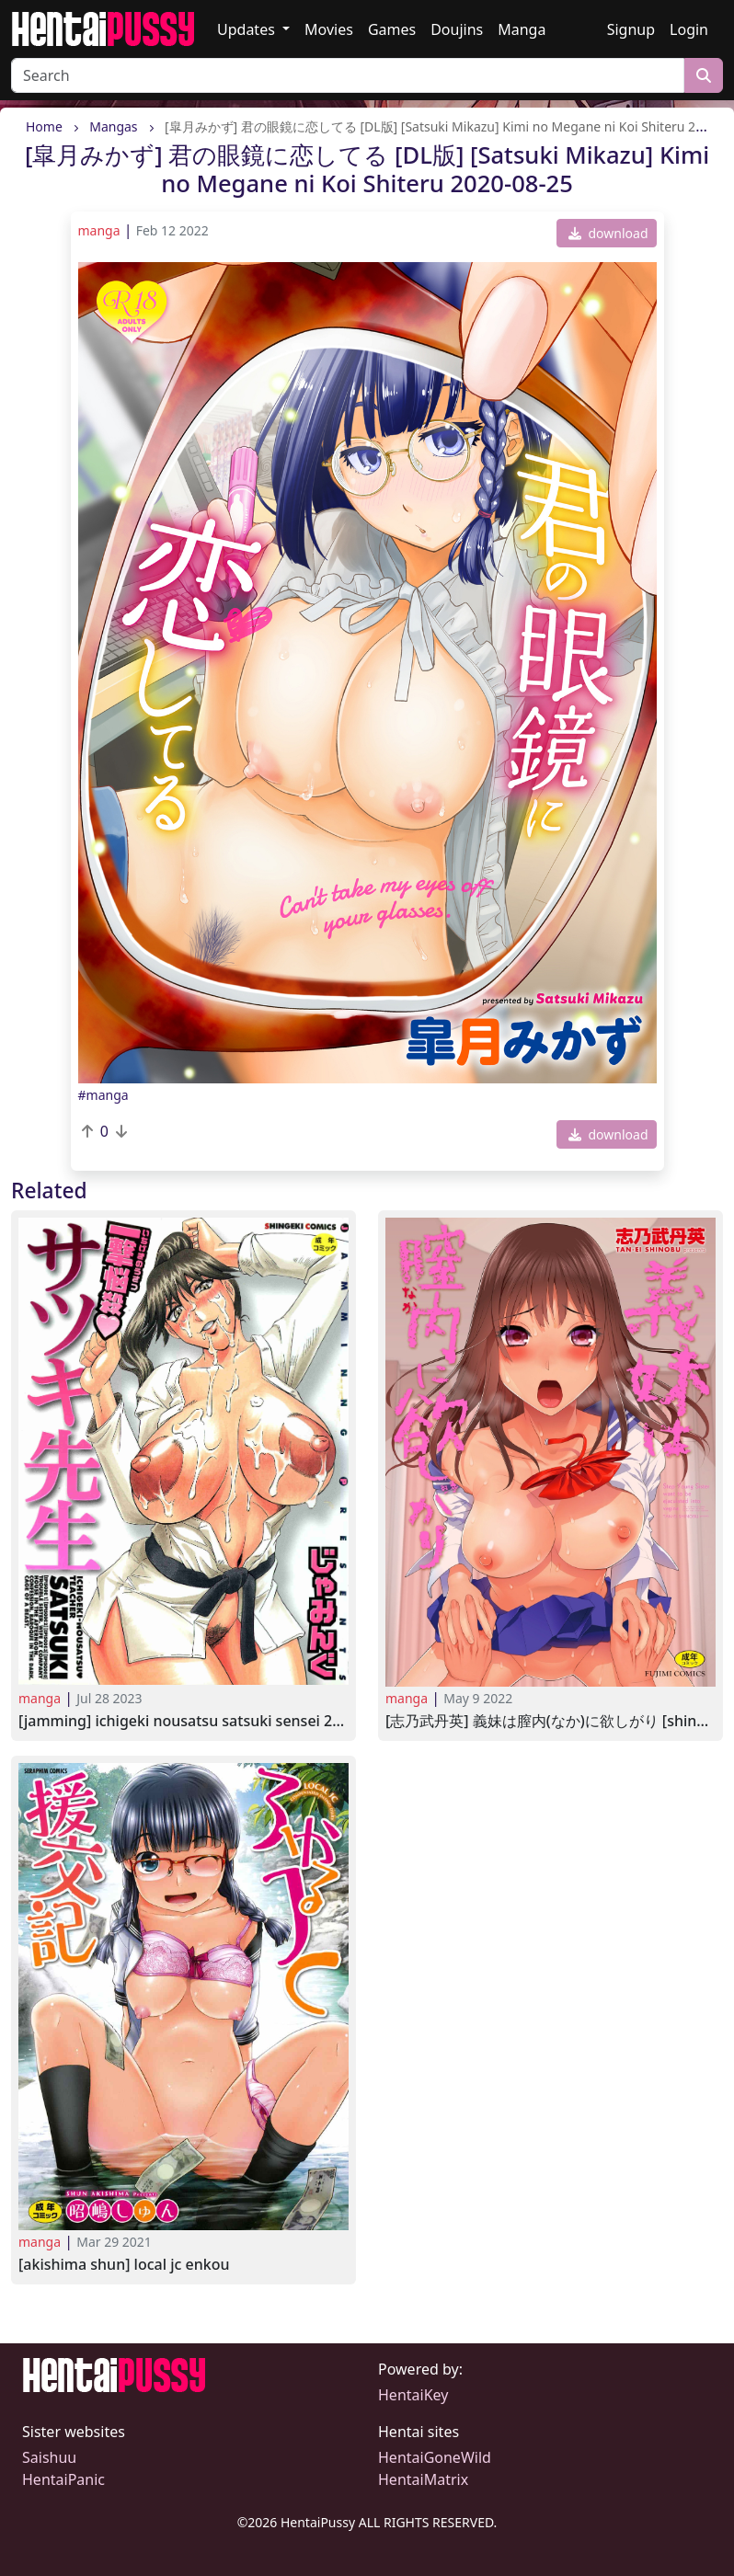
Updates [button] (248, 29)
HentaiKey (413, 2395)
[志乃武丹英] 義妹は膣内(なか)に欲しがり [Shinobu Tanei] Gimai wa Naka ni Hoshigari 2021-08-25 (550, 1721)
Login (689, 29)
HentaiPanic (63, 2479)
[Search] (347, 75)
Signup (631, 29)
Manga (521, 29)
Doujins (456, 29)
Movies (328, 29)
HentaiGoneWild (434, 2457)
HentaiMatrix (423, 2479)
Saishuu (49, 2457)
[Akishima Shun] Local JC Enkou (124, 2264)
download (608, 233)
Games (392, 29)
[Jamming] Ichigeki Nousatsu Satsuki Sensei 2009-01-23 (183, 1721)
